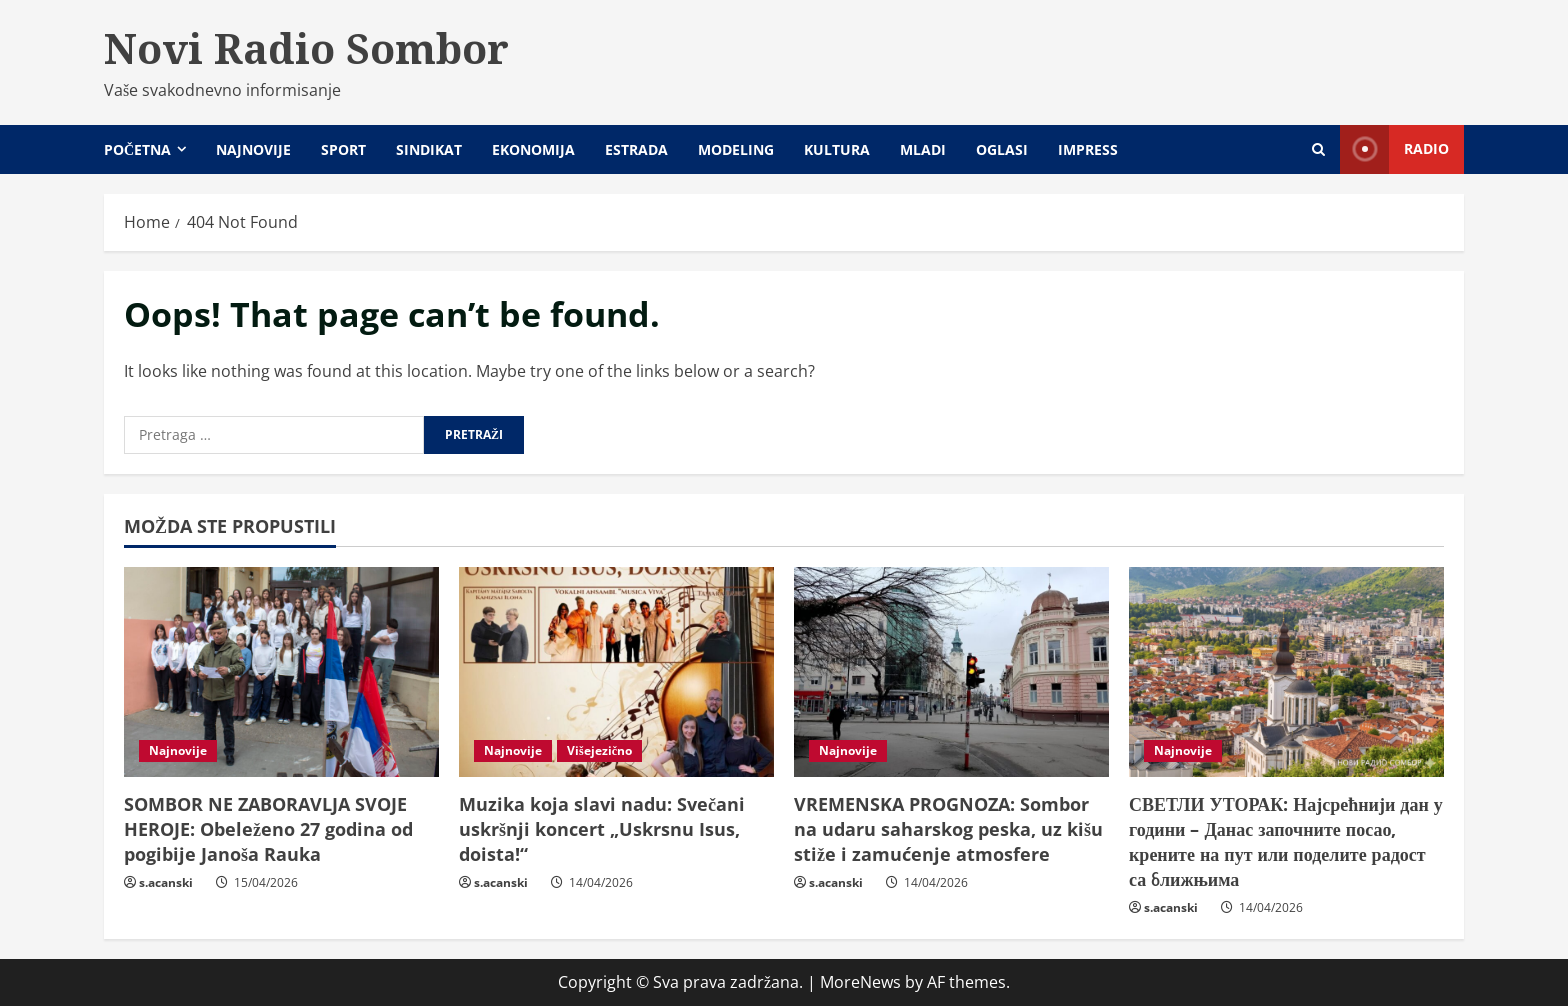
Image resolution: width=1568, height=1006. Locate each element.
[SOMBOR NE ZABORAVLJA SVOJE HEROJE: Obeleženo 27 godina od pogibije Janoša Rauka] (281, 672)
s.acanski (166, 882)
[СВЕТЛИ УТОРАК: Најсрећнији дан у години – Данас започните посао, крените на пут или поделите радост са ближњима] (1286, 672)
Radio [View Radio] (1394, 149)
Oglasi (1002, 149)
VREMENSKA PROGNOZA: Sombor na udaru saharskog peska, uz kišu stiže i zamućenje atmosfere (948, 829)
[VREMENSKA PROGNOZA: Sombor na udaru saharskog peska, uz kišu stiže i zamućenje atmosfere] (951, 672)
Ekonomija (533, 149)
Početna (137, 149)
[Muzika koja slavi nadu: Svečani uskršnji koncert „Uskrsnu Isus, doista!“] (616, 672)
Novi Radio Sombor (306, 48)
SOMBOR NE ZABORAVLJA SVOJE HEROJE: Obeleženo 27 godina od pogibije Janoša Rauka (268, 829)
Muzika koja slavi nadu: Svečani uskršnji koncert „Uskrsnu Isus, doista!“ (602, 829)
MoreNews (860, 982)
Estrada (636, 149)
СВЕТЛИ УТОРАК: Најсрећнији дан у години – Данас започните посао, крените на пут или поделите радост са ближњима (1286, 842)
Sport (343, 149)
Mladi (923, 149)
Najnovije (253, 149)
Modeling (736, 149)
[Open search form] (1318, 149)
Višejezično (599, 750)
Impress (1088, 149)
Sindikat (429, 149)
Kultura (837, 149)
